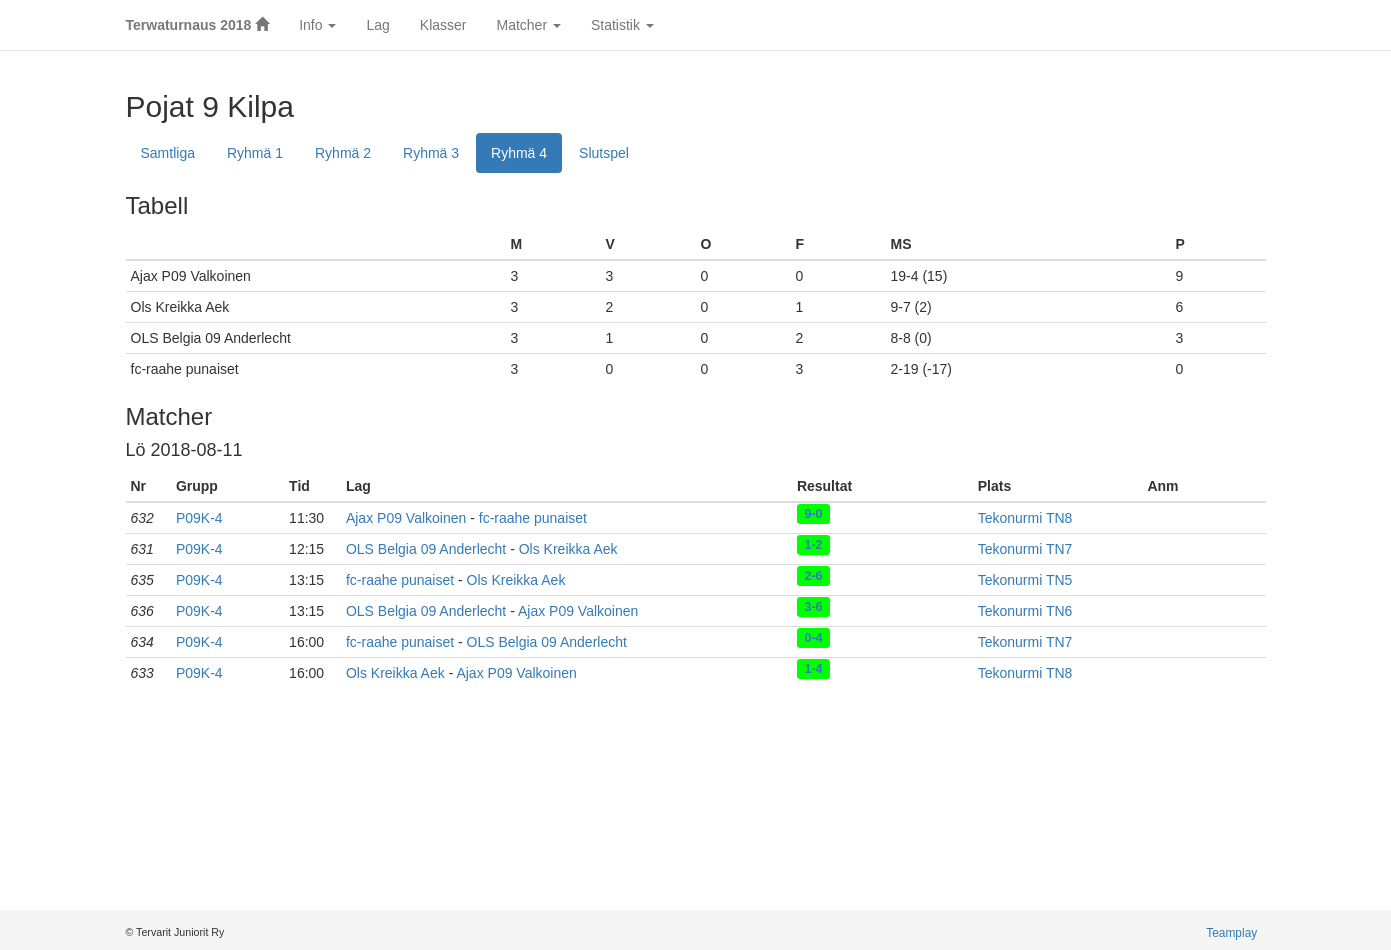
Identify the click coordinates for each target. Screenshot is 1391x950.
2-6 (813, 576)
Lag (377, 25)
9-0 (813, 514)
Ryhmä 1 (255, 153)
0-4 (813, 638)
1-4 (813, 669)
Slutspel (604, 153)
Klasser (443, 25)
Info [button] (317, 25)
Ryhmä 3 (431, 153)
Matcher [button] (528, 25)
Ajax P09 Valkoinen (406, 518)
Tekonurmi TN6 (1025, 611)
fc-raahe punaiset (533, 518)
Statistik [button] (622, 25)
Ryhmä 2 (343, 153)
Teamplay (1231, 933)
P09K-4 (199, 518)
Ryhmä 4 (519, 153)
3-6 (813, 607)
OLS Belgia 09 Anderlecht (426, 549)
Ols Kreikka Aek (568, 549)
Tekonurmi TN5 (1025, 580)
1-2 (813, 545)
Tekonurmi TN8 (1025, 518)
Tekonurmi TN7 (1025, 549)
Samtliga (168, 153)
